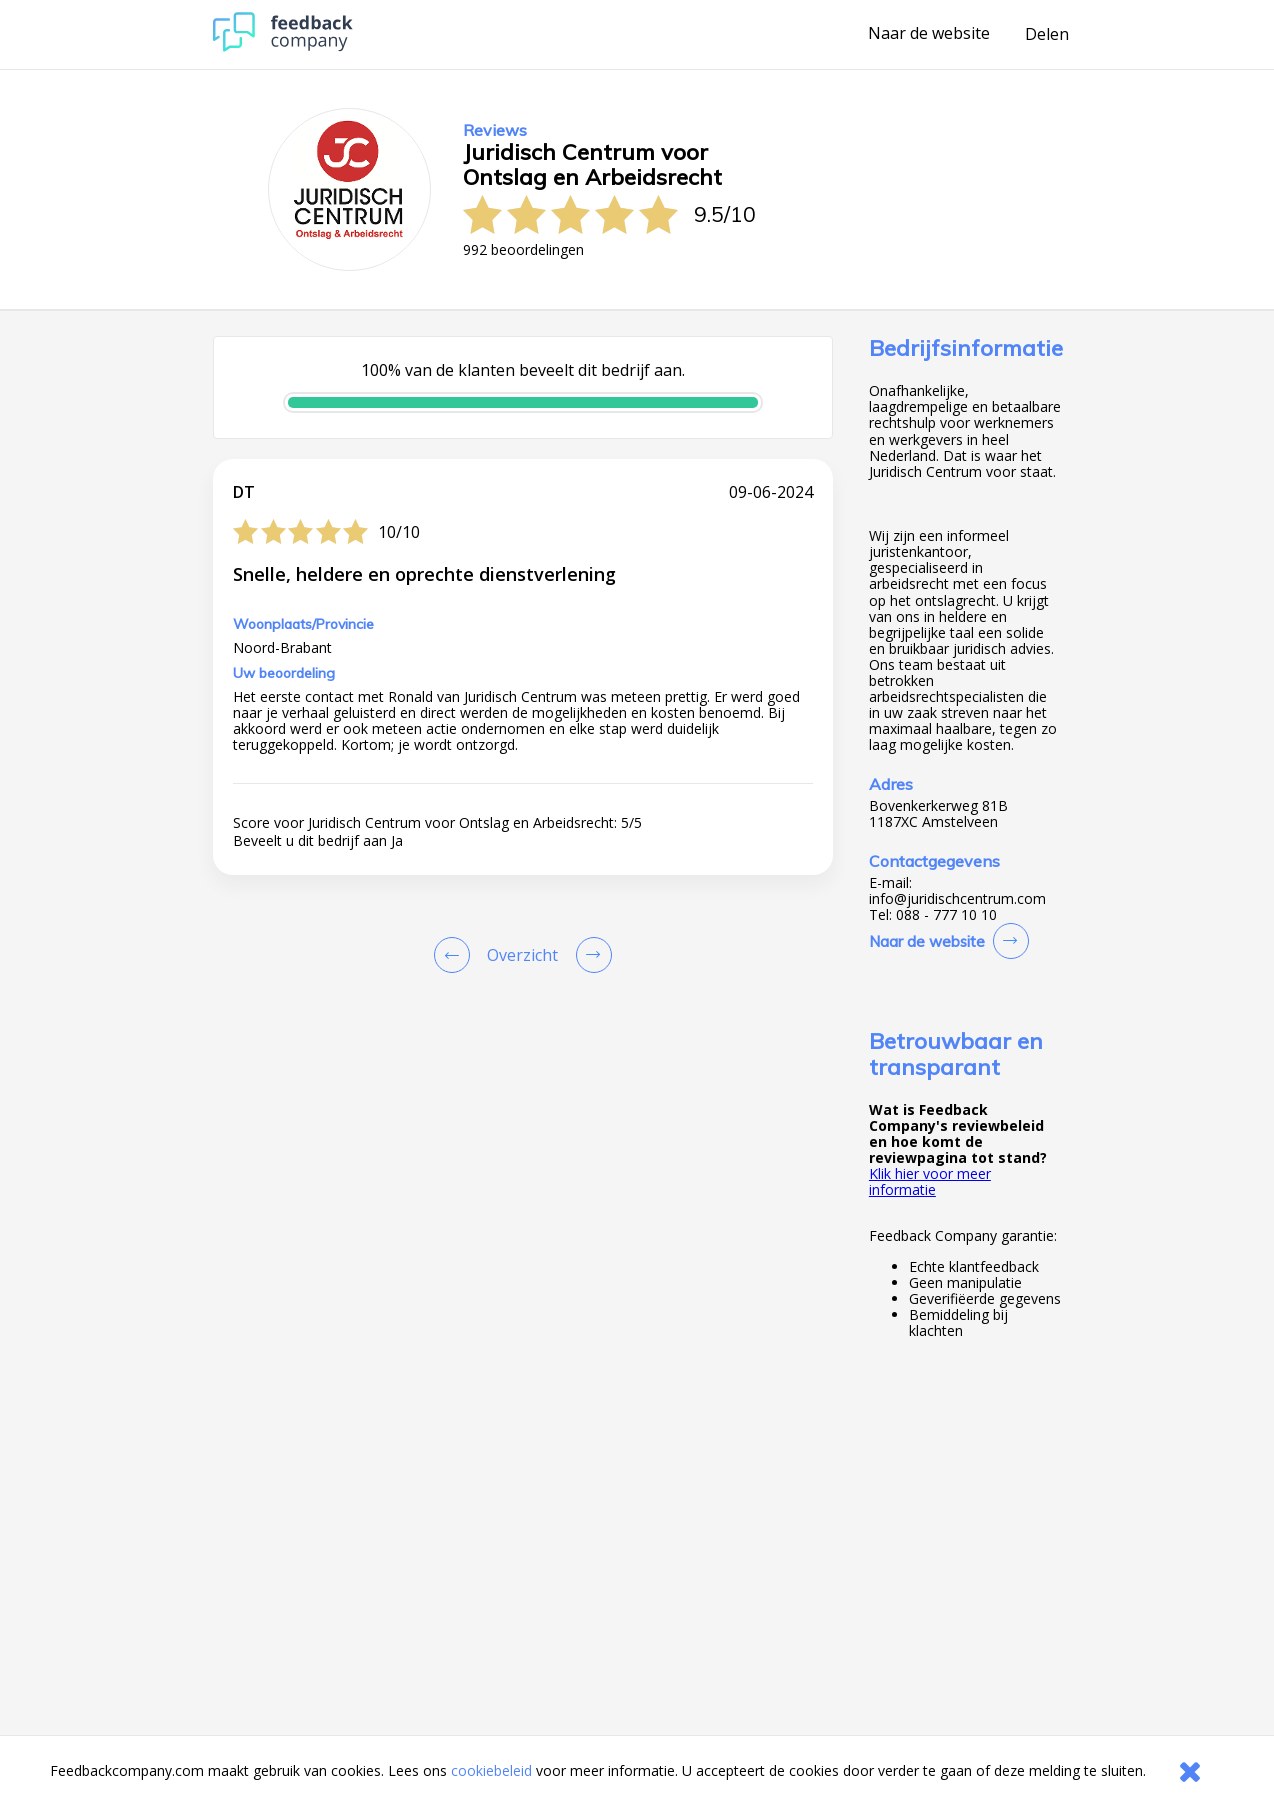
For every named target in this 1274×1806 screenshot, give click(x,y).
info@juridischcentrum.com (957, 899)
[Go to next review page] (590, 955)
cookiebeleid (491, 1770)
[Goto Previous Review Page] (456, 955)
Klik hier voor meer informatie (930, 1181)
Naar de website (929, 34)
